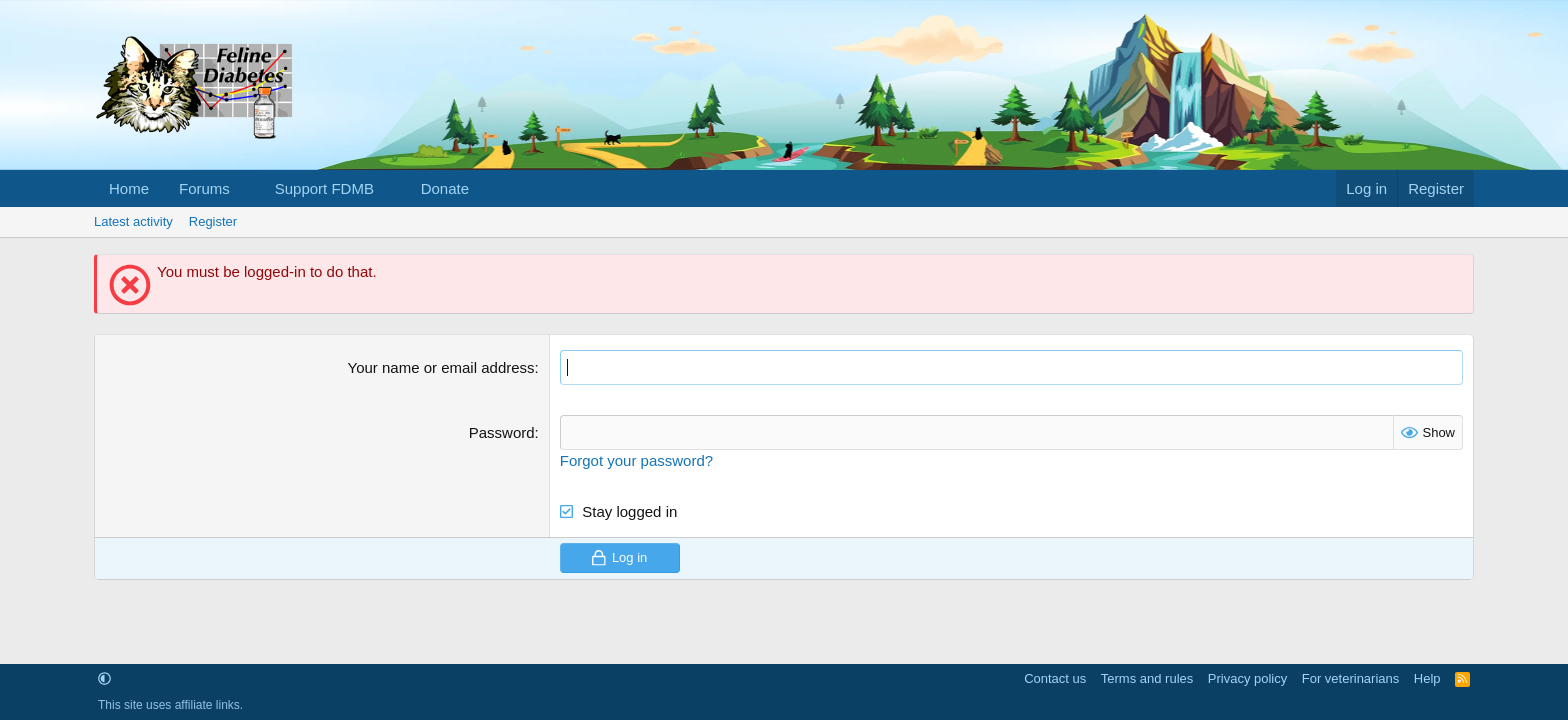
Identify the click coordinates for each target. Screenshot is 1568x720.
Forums (204, 188)
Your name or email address (441, 367)
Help (1427, 678)
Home (129, 188)
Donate (445, 188)
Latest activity (133, 221)
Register (213, 221)
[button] (246, 188)
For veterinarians (1351, 678)
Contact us (1055, 678)
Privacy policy (1247, 678)
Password (502, 432)
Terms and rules (1147, 678)
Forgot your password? (636, 460)
